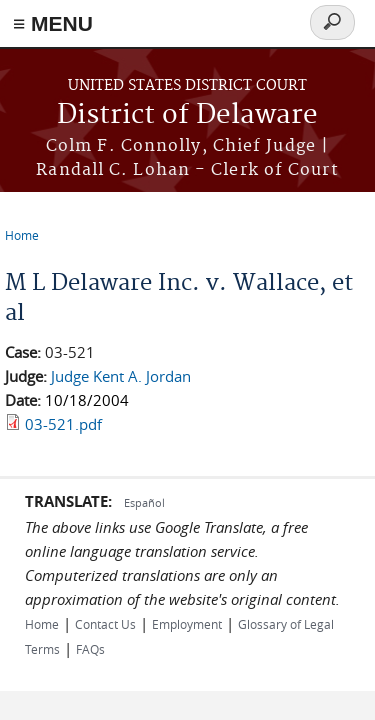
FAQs (90, 649)
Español (144, 502)
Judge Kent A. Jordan (121, 376)
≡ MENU (53, 23)
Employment (187, 624)
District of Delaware (187, 115)
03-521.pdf (63, 424)
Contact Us (105, 624)
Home (22, 235)
